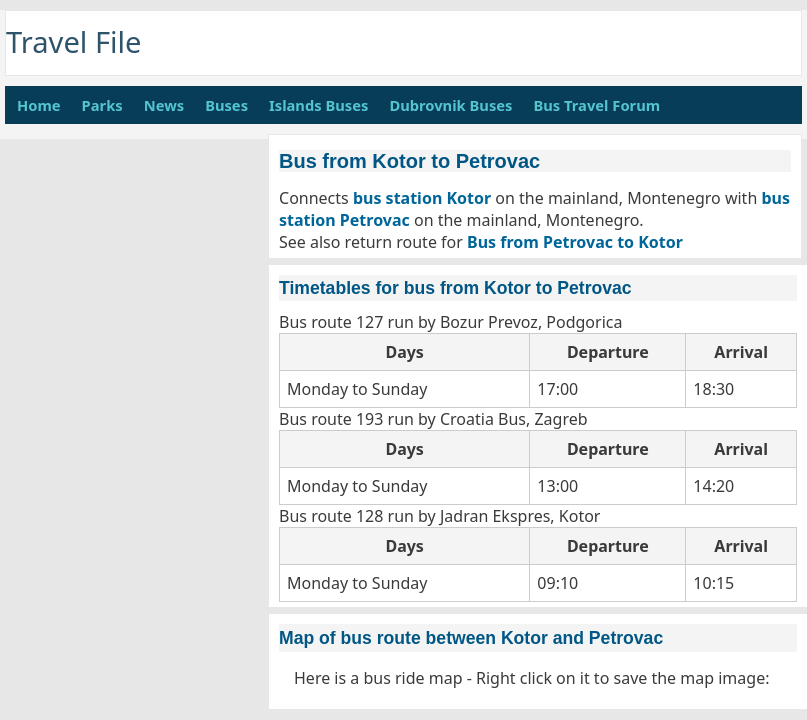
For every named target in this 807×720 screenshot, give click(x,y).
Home (39, 105)
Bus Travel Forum (596, 105)
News (164, 105)
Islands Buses (318, 105)
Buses (226, 105)
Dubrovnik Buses (450, 105)
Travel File (74, 42)
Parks (102, 105)
